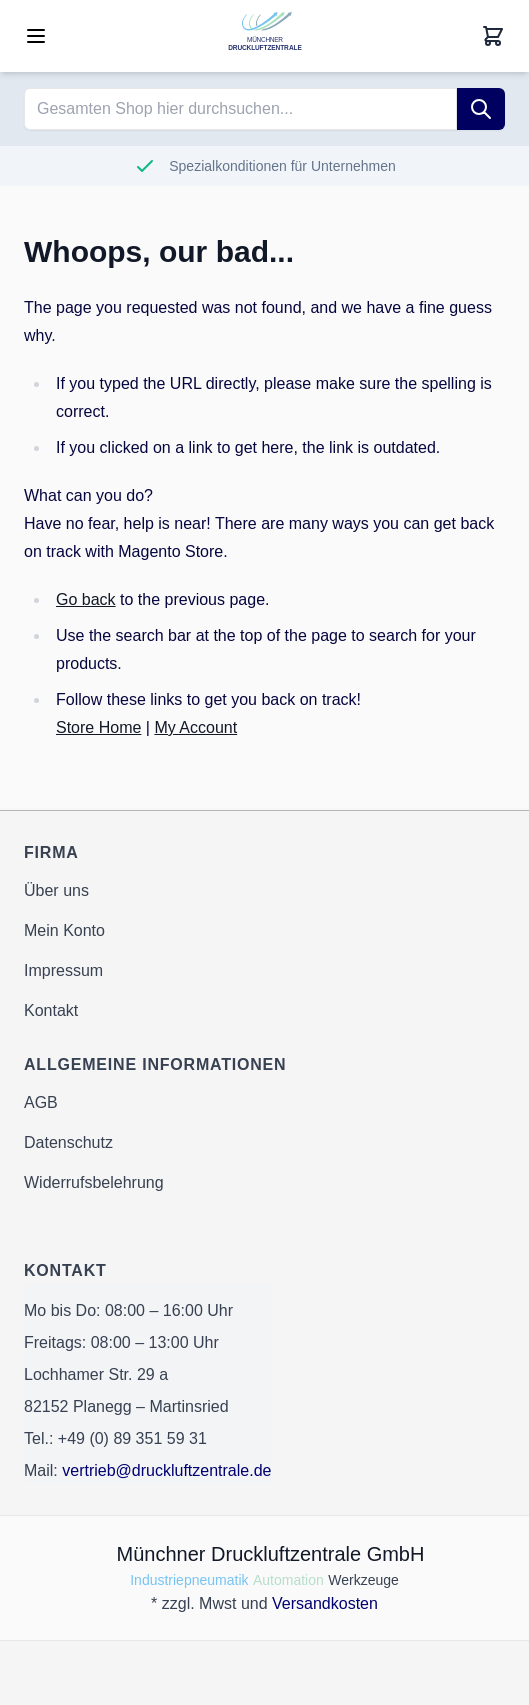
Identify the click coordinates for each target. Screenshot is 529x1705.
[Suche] (481, 109)
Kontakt (51, 1010)
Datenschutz (68, 1142)
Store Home (98, 727)
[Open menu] (36, 36)
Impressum (63, 970)
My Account (195, 727)
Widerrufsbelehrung (94, 1182)
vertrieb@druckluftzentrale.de (166, 1470)
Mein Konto (64, 930)
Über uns (56, 890)
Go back (86, 599)
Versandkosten (325, 1603)
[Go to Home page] (265, 36)
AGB (41, 1102)
